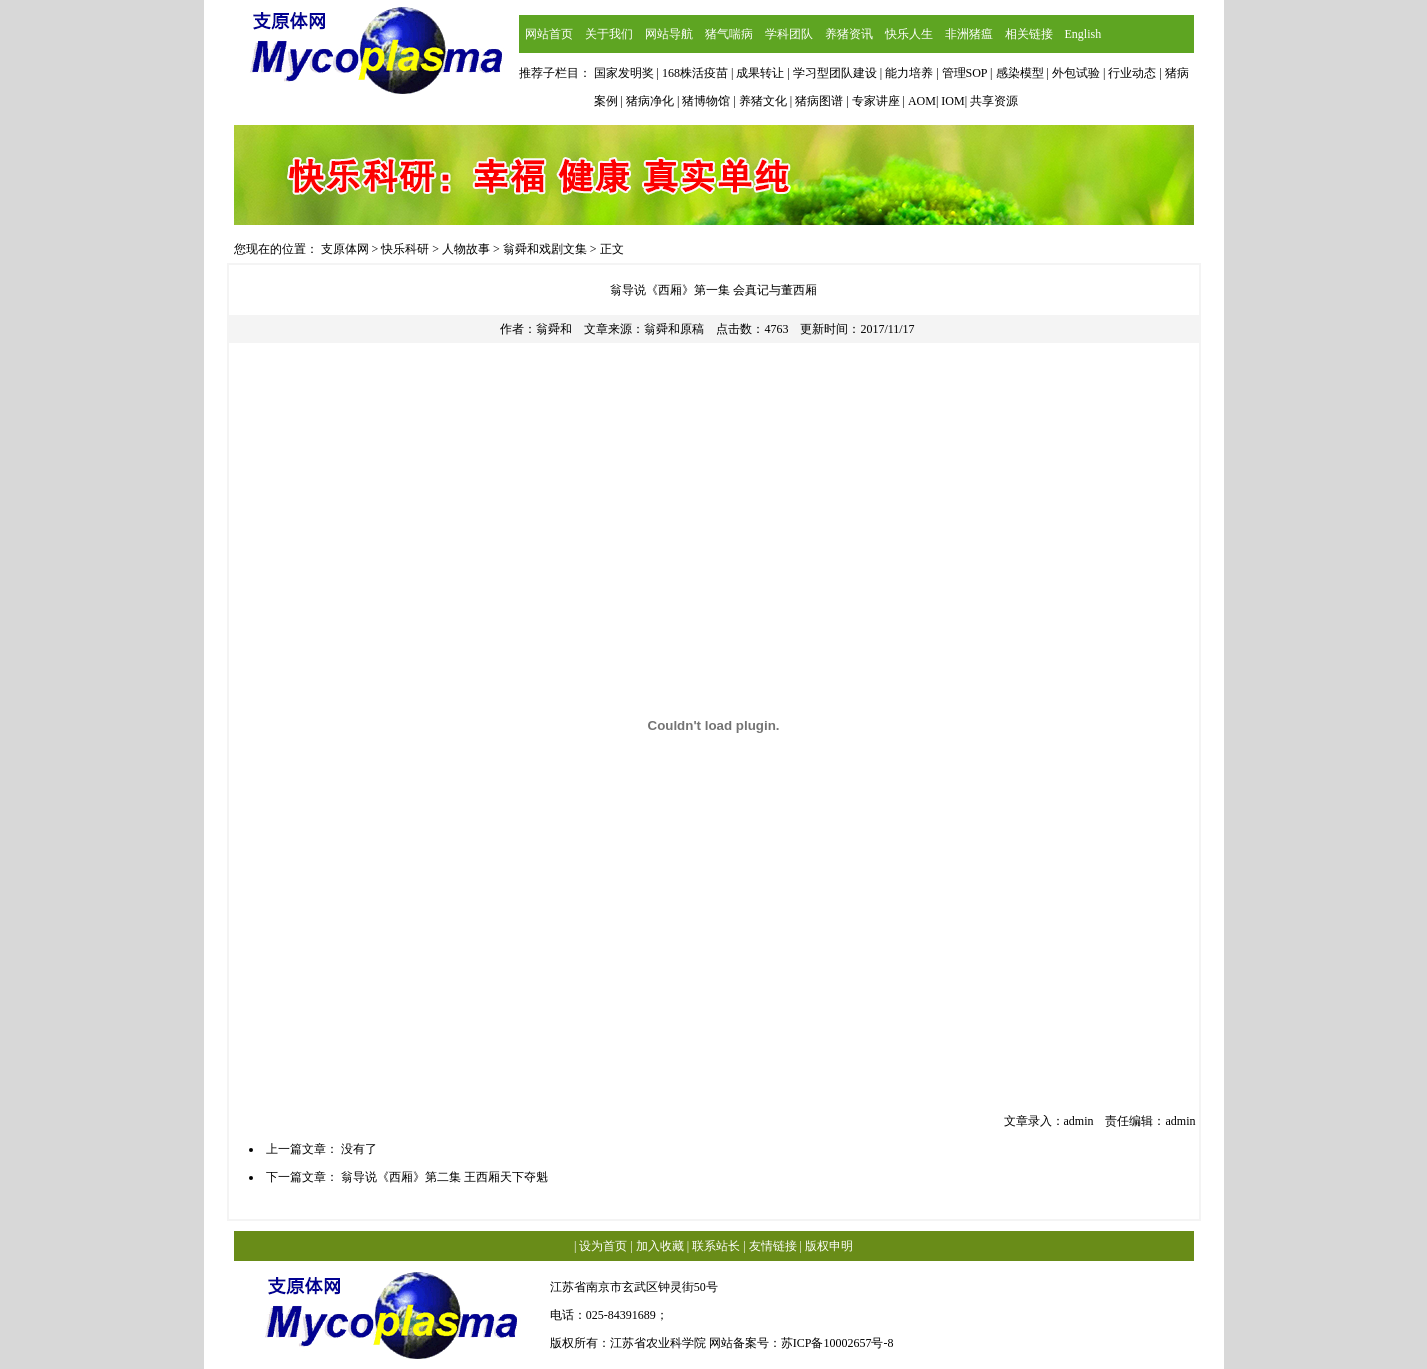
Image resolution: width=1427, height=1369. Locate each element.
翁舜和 (554, 329)
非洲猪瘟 (969, 34)
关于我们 (609, 34)
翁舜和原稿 (674, 329)
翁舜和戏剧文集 (545, 249)
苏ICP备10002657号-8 (837, 1343)
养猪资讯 (849, 34)
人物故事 (466, 249)
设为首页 (603, 1246)
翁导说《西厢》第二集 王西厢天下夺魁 (444, 1177)
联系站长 (716, 1246)
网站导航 (669, 34)
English (1083, 34)
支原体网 (345, 249)
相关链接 (1029, 34)
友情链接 (773, 1246)
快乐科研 (405, 249)
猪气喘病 (729, 34)
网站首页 (549, 34)
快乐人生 (909, 34)
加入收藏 (660, 1246)
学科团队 (789, 34)
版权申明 (829, 1246)
